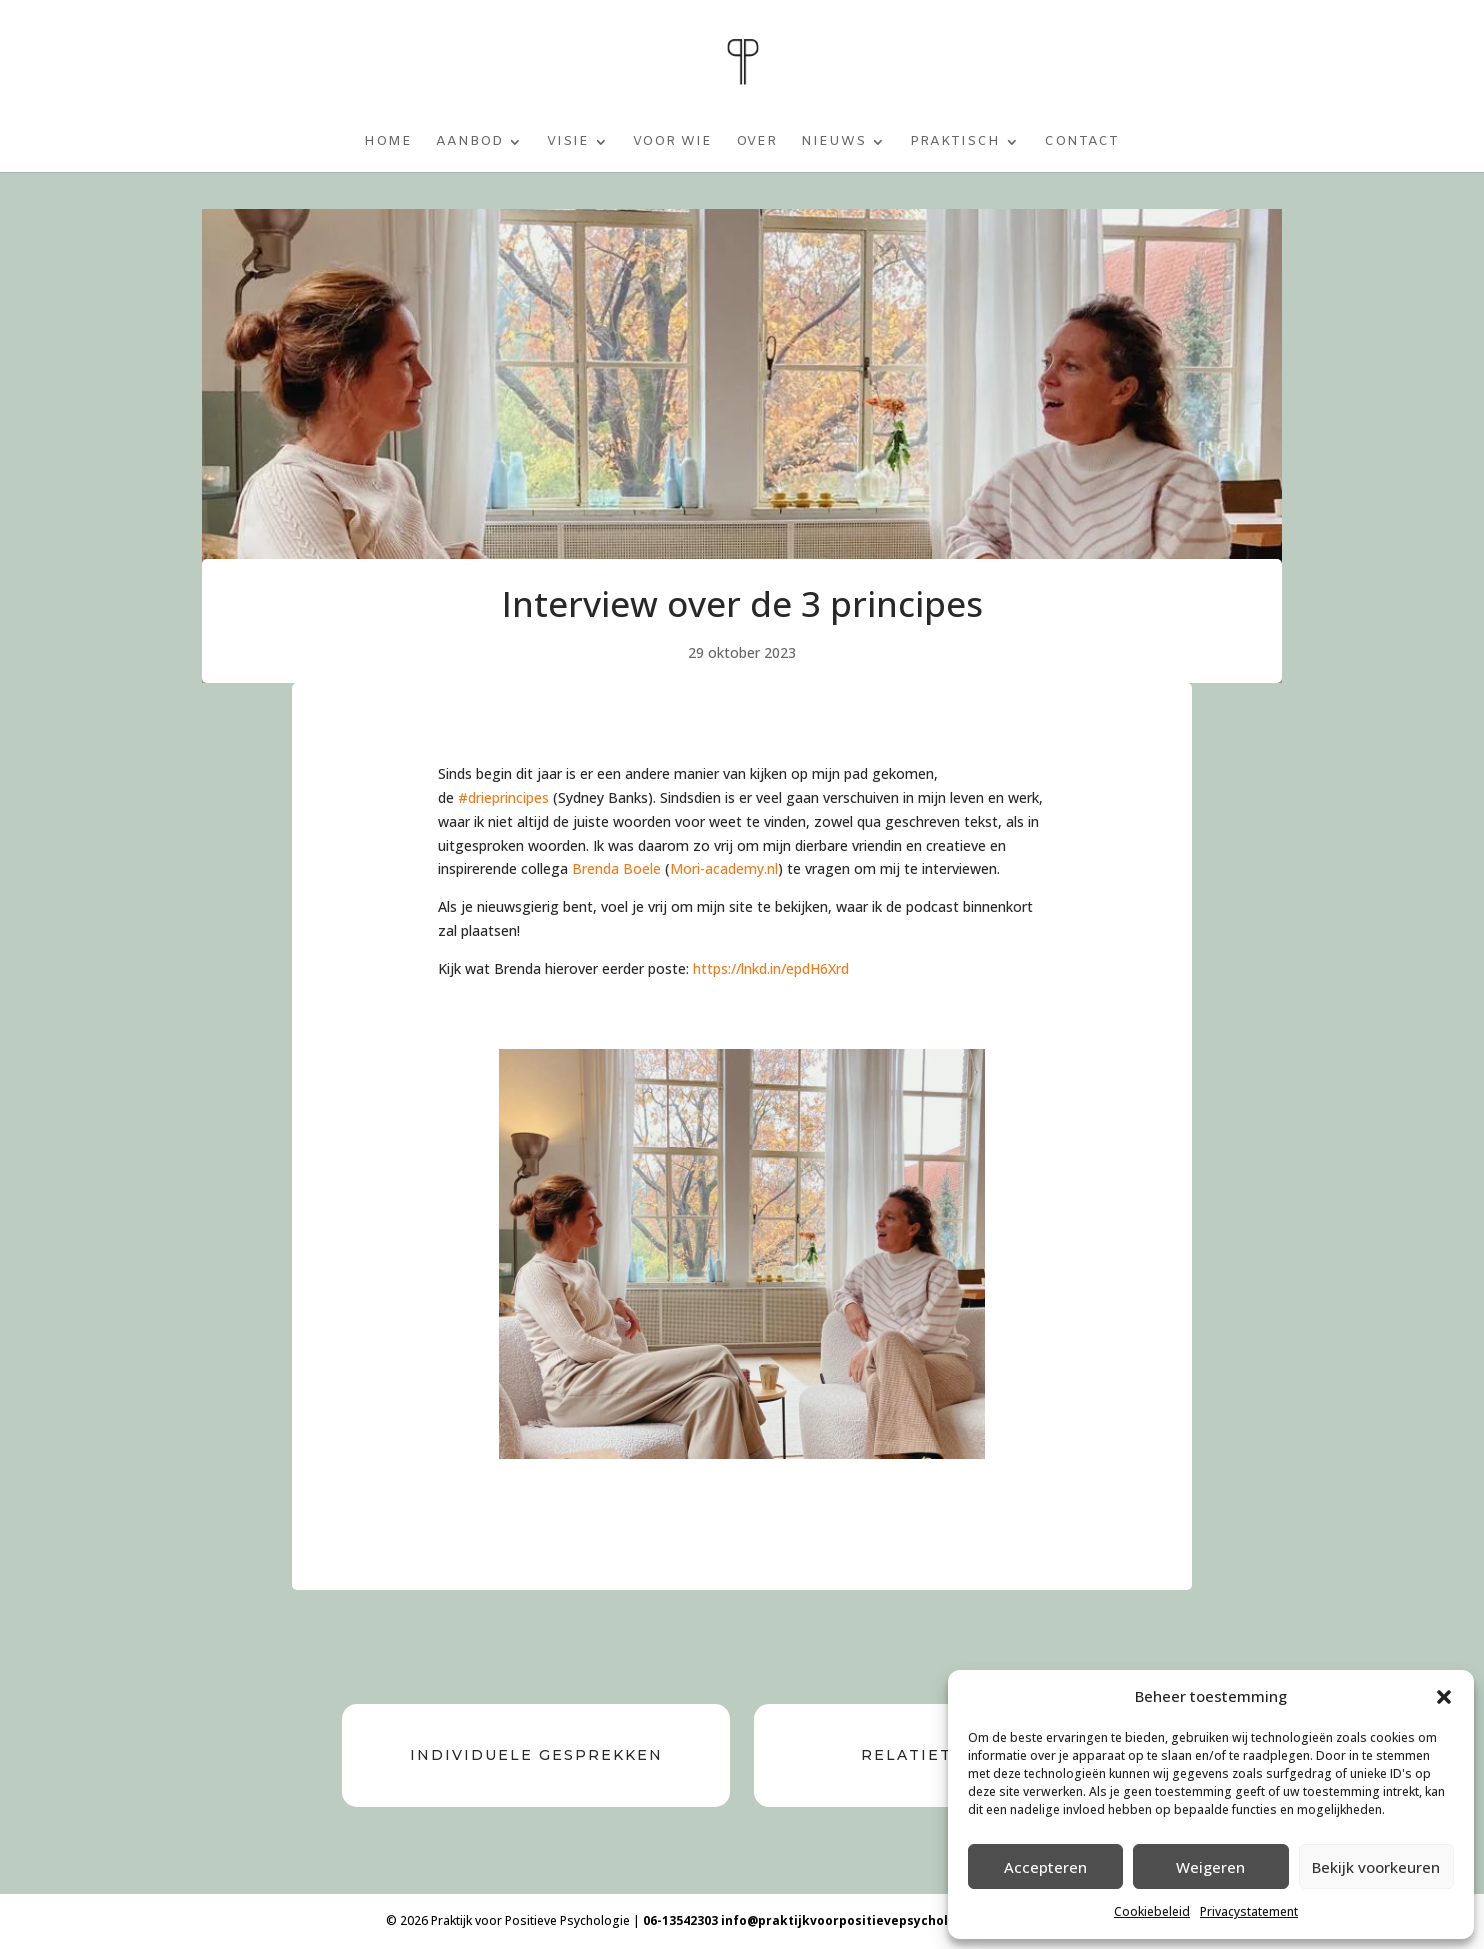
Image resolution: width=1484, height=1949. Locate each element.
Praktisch (955, 142)
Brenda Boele (616, 868)
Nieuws (833, 142)
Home (388, 142)
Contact (1081, 142)
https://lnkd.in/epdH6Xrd (771, 968)
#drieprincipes (503, 797)
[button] (1444, 1697)
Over (756, 142)
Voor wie (672, 142)
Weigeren (1210, 1867)
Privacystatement (1249, 1911)
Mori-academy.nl (724, 868)
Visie (568, 142)
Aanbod (469, 142)
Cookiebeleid (1152, 1911)
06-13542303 (680, 1920)
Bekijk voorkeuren (1376, 1867)
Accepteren (1045, 1867)
